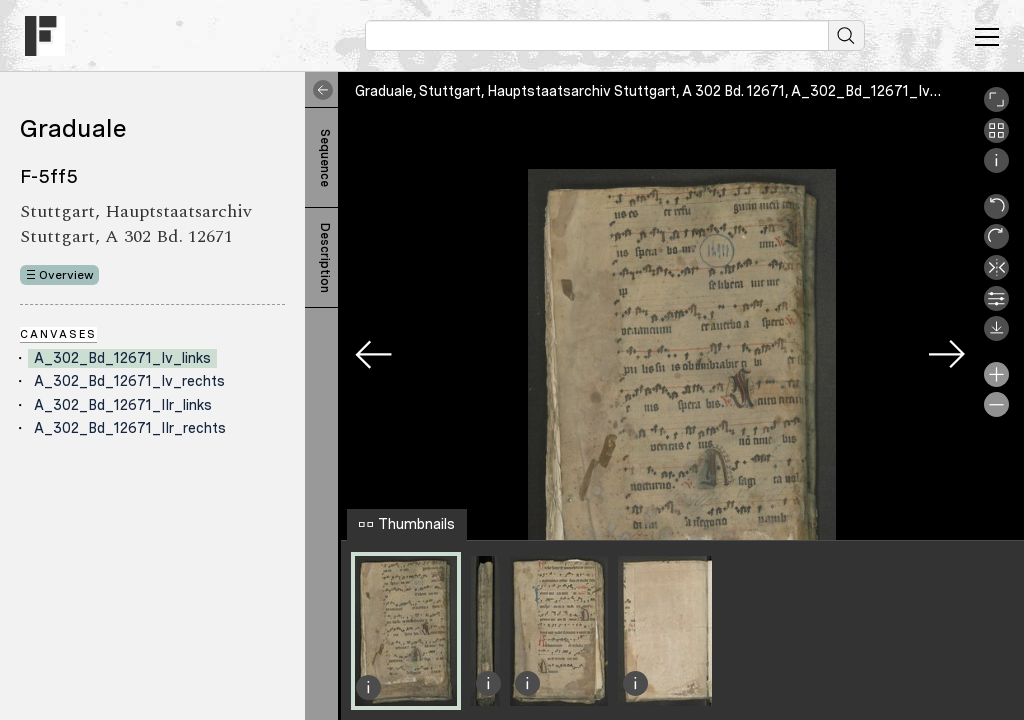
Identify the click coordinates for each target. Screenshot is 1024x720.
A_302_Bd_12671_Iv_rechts (129, 381)
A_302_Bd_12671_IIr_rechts (130, 428)
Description (325, 258)
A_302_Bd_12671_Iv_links (122, 358)
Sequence (325, 158)
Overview (66, 275)
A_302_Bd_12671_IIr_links (123, 405)
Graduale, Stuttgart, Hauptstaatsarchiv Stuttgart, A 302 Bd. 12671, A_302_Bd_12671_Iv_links (661, 91)
